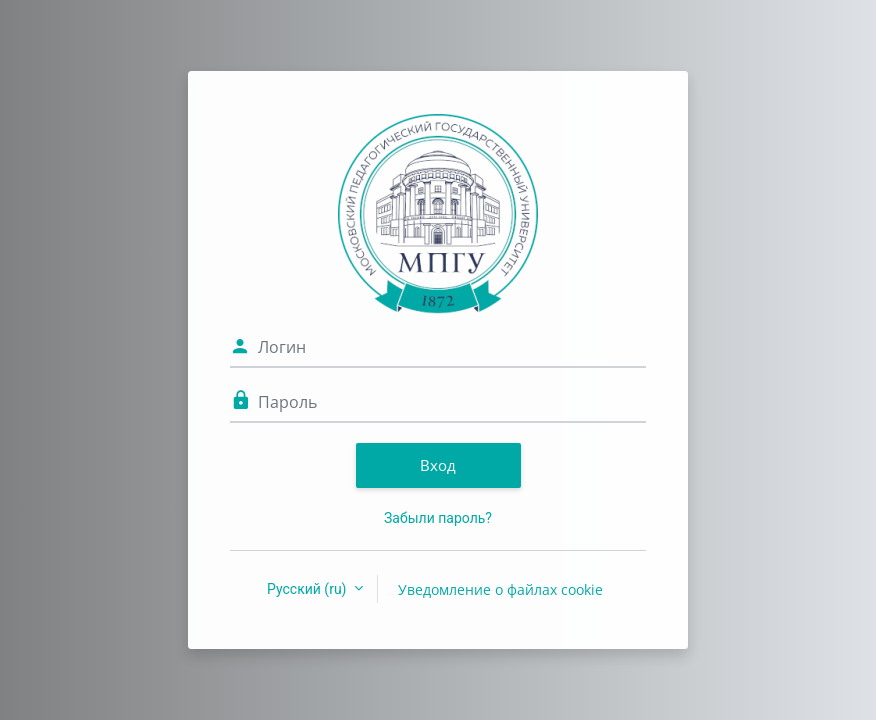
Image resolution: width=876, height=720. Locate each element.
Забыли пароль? (438, 518)
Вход (438, 465)
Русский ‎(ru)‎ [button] (308, 589)
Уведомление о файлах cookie (500, 589)
